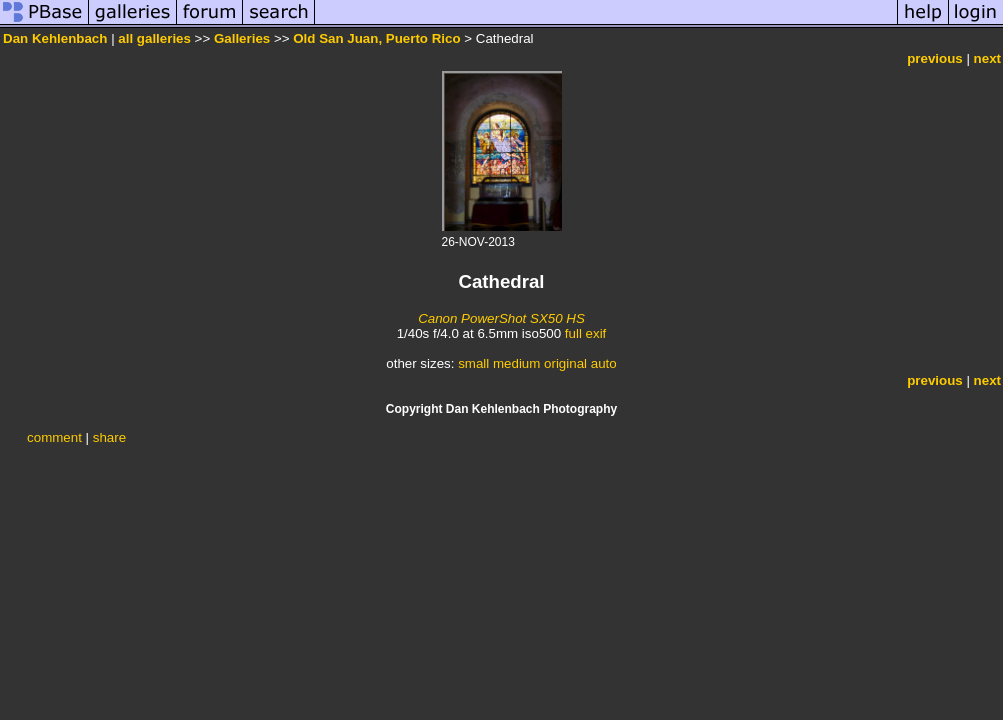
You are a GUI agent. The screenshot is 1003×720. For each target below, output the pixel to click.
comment (54, 437)
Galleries (242, 38)
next (987, 58)
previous (935, 58)
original (565, 363)
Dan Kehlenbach (55, 38)
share (109, 437)
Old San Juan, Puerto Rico (376, 38)
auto (604, 363)
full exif (585, 333)
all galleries (154, 38)
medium (516, 363)
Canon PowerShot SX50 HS (501, 318)
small (473, 363)
